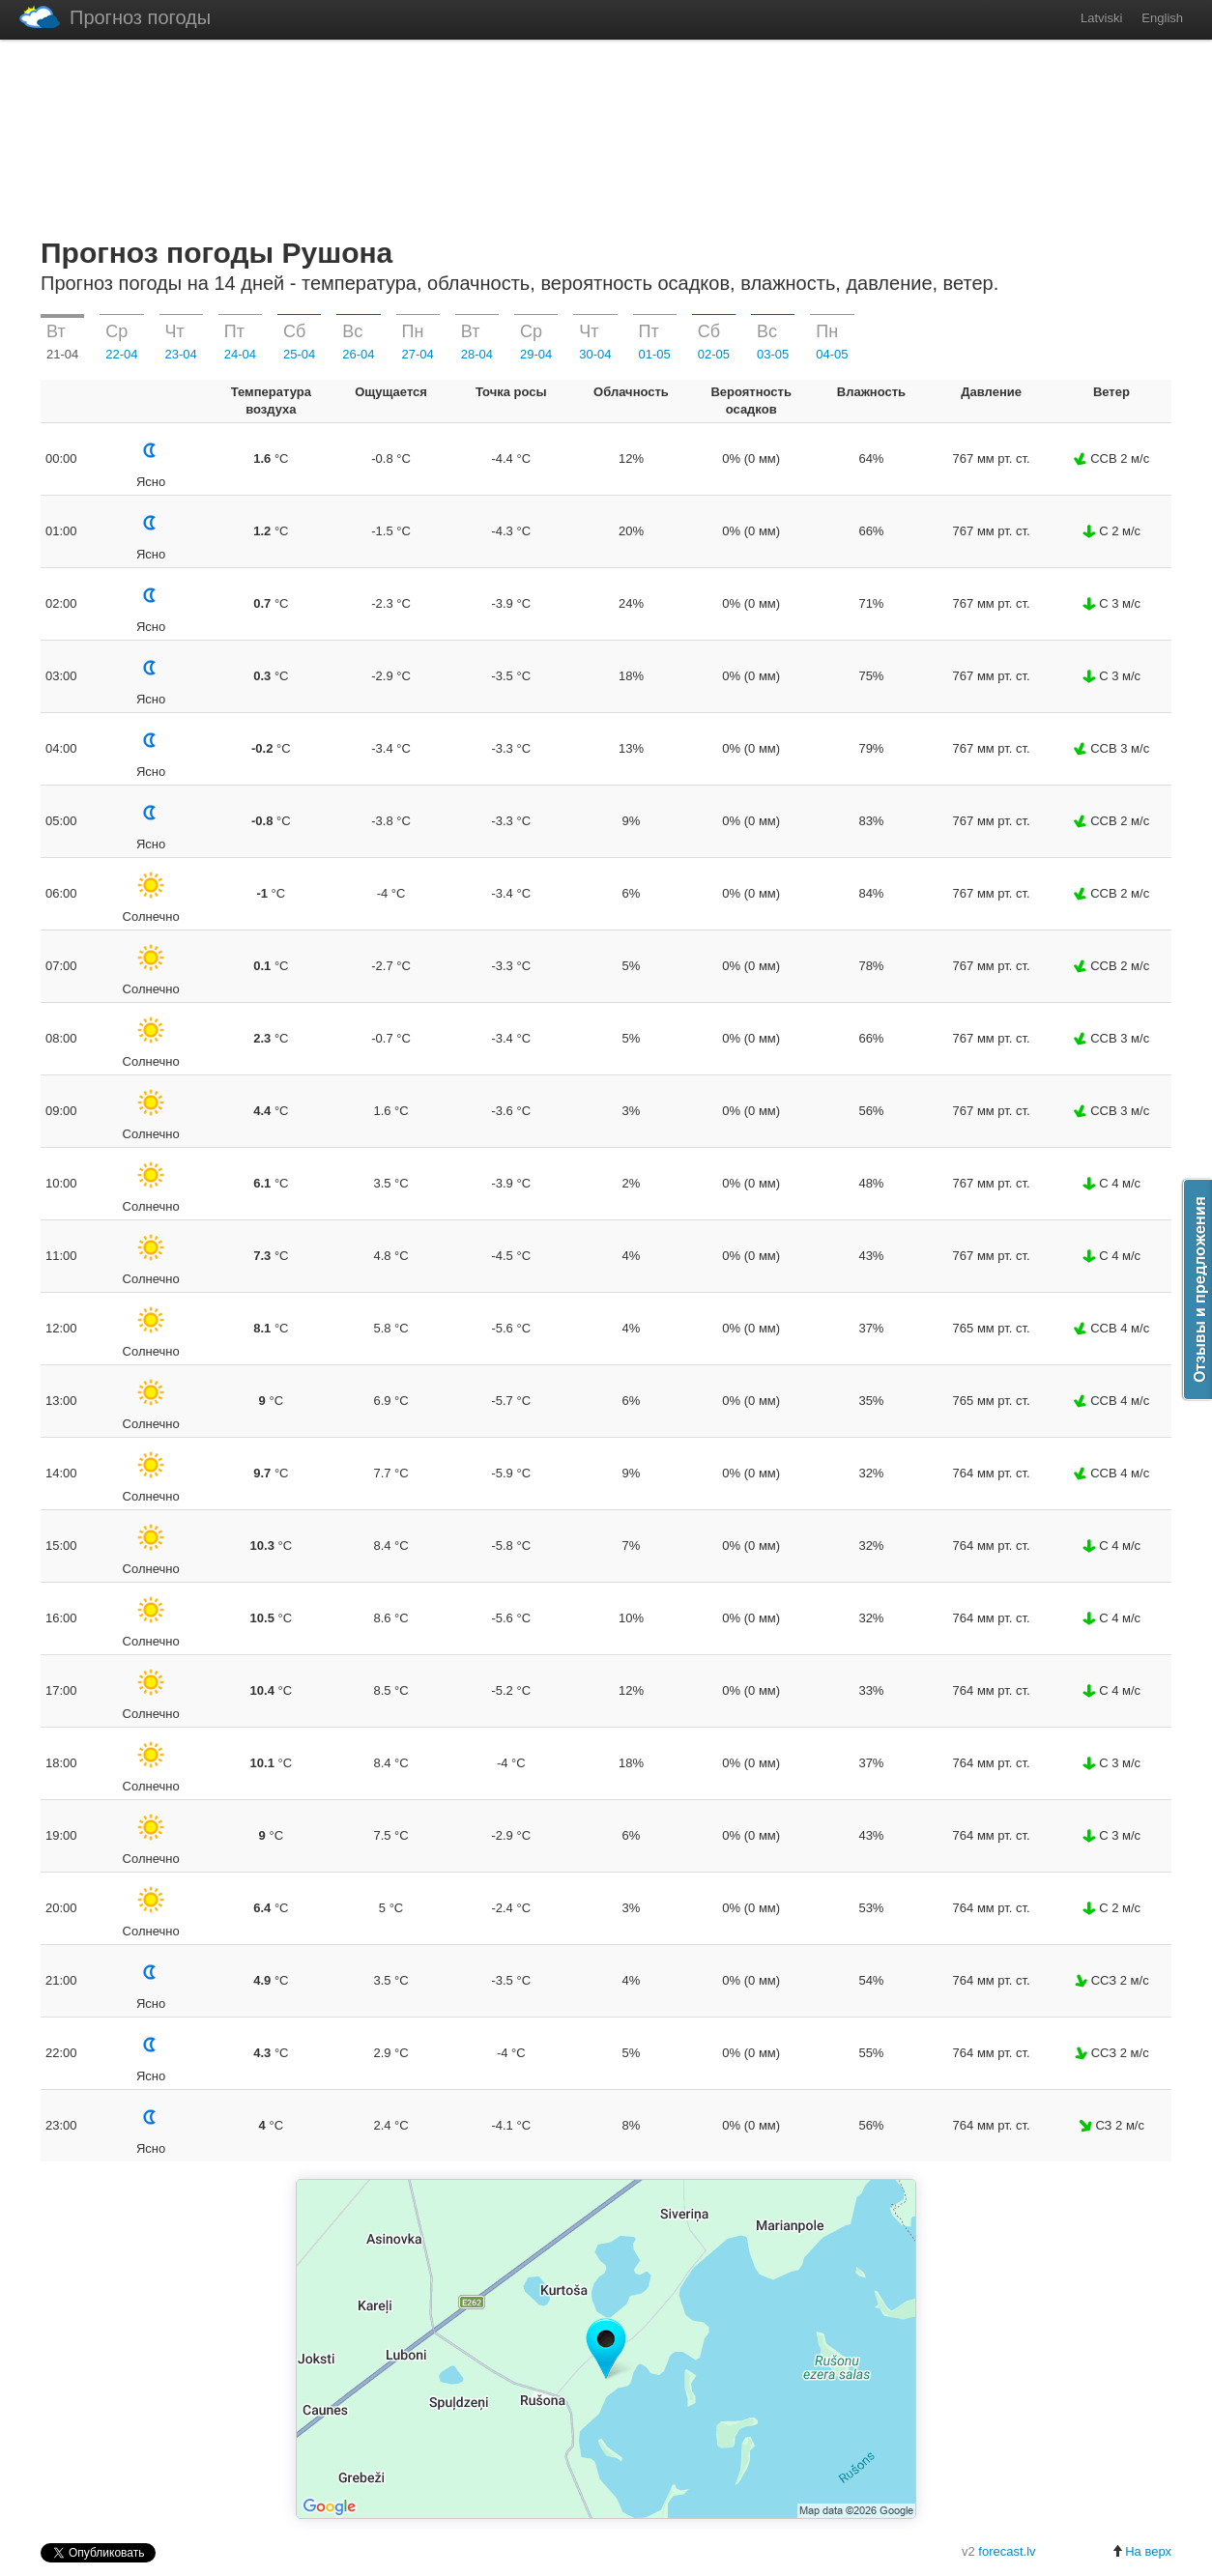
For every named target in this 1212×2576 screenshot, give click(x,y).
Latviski (1101, 18)
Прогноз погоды (115, 17)
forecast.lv (1006, 2551)
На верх (1141, 2551)
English (1162, 18)
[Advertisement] (606, 134)
